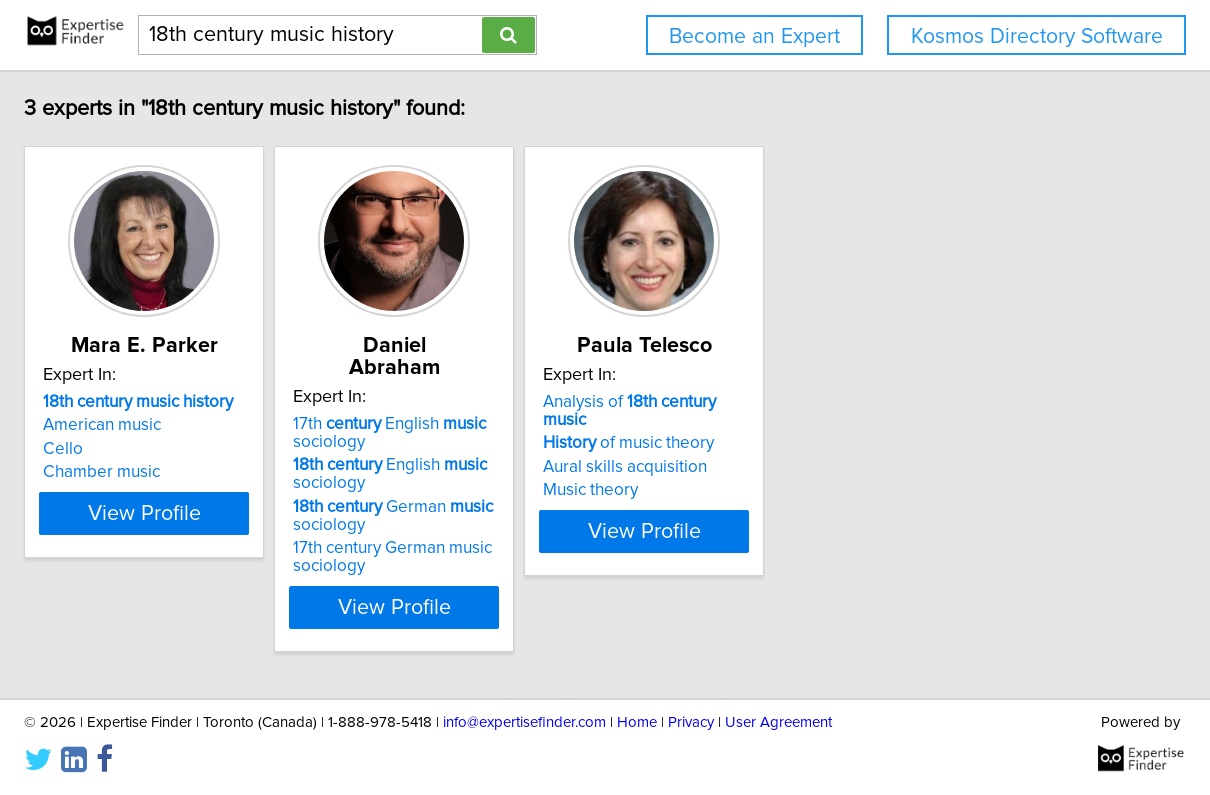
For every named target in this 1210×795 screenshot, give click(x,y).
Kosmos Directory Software (1037, 36)
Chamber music (232, 472)
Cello (194, 449)
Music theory (821, 472)
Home (637, 722)
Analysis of (884, 402)
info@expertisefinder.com (524, 722)
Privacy (691, 722)
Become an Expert (754, 36)
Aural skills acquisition (856, 449)
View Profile (300, 585)
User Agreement (778, 722)
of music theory (859, 425)
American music (233, 425)
